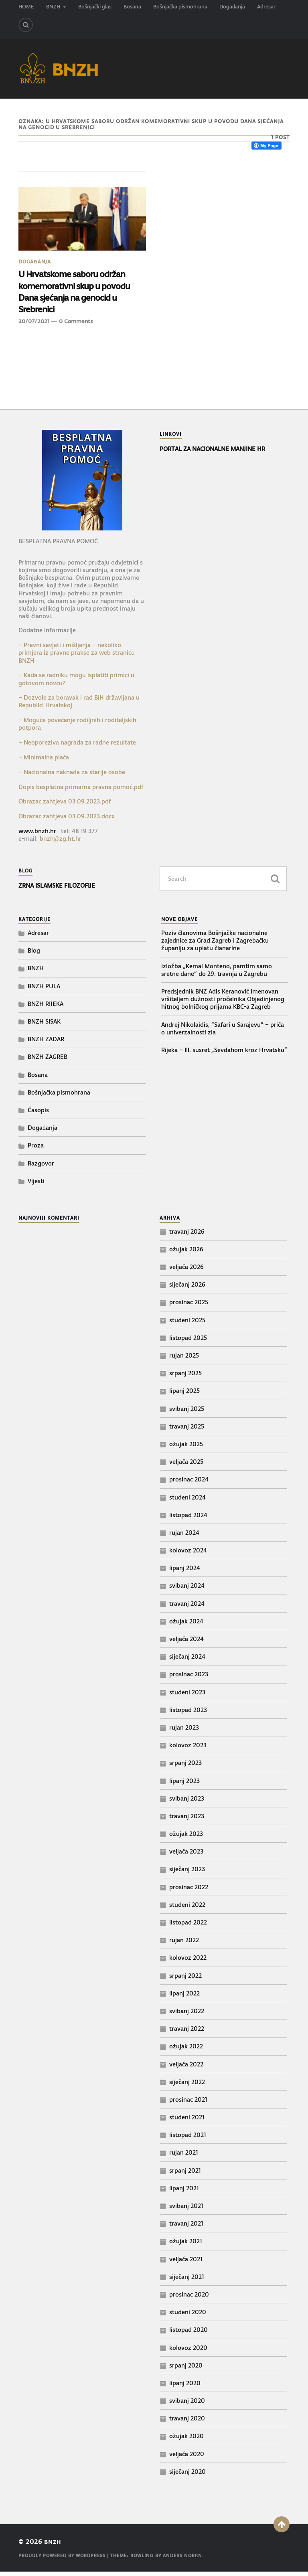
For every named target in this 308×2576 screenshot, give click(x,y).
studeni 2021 (187, 2121)
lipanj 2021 (184, 2192)
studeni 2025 (187, 1324)
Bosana (132, 6)
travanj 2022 (186, 2032)
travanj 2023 (186, 1820)
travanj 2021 (186, 2227)
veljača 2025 (186, 1465)
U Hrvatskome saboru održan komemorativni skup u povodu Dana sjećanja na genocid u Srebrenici (81, 293)
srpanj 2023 (185, 1767)
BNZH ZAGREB (47, 1061)
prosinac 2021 (188, 2103)
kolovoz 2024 (188, 1554)
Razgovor (41, 1167)
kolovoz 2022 (188, 1962)
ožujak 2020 (186, 2440)
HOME (26, 6)
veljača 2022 (186, 2068)
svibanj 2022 (186, 2015)
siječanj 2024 (187, 1660)
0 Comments (76, 325)
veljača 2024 (186, 1643)
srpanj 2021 (185, 2174)
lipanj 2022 (184, 1997)
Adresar (266, 6)
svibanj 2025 (186, 1412)
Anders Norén (183, 2559)
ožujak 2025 (186, 1448)
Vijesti (36, 1185)
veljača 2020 (186, 2458)
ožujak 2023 (186, 1837)
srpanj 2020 (186, 2369)
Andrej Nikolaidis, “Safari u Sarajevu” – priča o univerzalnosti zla (222, 1032)
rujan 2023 (184, 1731)
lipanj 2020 (185, 2387)
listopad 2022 (188, 1926)
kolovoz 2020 (188, 2351)
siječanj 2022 (187, 2086)
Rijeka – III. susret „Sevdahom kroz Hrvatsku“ (224, 1054)
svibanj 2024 (187, 1590)
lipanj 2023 (184, 1785)
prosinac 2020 (189, 2298)
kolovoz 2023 (188, 1749)
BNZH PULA (44, 990)
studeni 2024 (187, 1501)
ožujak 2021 (185, 2245)
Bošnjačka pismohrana (180, 6)
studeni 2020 (187, 2316)
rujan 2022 (184, 1944)
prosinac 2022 (188, 1891)
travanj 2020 (187, 2422)
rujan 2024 (184, 1536)
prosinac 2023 (188, 1678)
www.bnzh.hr (37, 835)
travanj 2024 (187, 1607)
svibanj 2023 (186, 1802)
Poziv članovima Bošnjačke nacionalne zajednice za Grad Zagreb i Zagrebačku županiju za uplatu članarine (215, 944)
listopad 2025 (188, 1342)
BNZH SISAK (44, 1025)
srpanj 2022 (185, 1979)
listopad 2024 (188, 1519)
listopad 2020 (188, 2333)
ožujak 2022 (186, 2050)
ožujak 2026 (186, 1253)
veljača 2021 (186, 2263)
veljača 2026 (186, 1271)
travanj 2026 (187, 1235)
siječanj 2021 (186, 2281)
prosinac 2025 (188, 1306)
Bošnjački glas (94, 6)
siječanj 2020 (187, 2475)
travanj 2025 (186, 1430)
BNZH (53, 6)
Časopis (38, 1114)
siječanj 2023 (187, 1873)
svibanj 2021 (186, 2210)
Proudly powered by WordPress (61, 2559)
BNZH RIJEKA (45, 1008)
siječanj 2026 (187, 1288)
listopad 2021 (187, 2139)
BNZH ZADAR (46, 1043)
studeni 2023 (187, 1696)
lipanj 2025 (184, 1395)
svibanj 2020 (187, 2404)
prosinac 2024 (189, 1483)
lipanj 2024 (184, 1572)
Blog (34, 954)
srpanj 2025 (185, 1377)
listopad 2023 (188, 1714)
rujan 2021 (183, 2157)
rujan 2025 (184, 1359)
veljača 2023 (186, 1855)
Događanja (232, 6)
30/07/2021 (33, 325)
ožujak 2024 (186, 1625)
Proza (36, 1149)
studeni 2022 (187, 1908)
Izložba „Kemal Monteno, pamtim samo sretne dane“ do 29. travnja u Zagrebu (216, 973)
